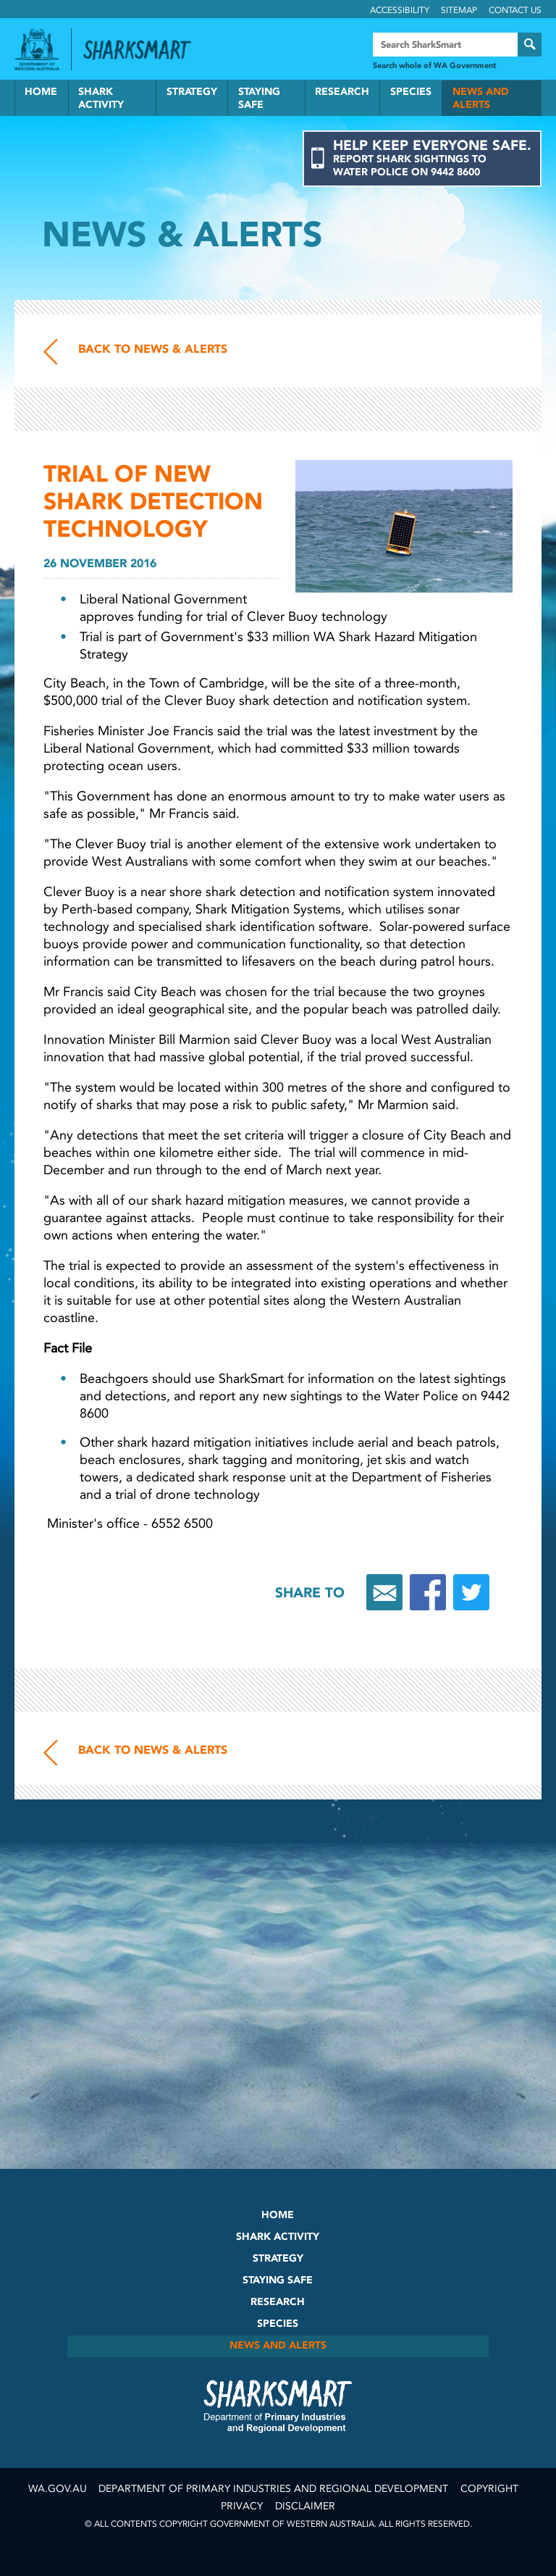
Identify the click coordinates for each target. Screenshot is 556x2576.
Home (41, 91)
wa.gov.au (57, 2489)
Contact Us (515, 10)
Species (410, 91)
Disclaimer (305, 2506)
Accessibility (399, 10)
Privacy (242, 2506)
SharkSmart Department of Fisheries (278, 2405)
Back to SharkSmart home (143, 50)
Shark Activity (101, 97)
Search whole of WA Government (434, 65)
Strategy (192, 91)
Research (342, 91)
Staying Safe (259, 97)
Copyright (489, 2489)
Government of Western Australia (36, 49)
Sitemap (459, 10)
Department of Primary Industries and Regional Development (273, 2489)
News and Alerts (480, 97)
